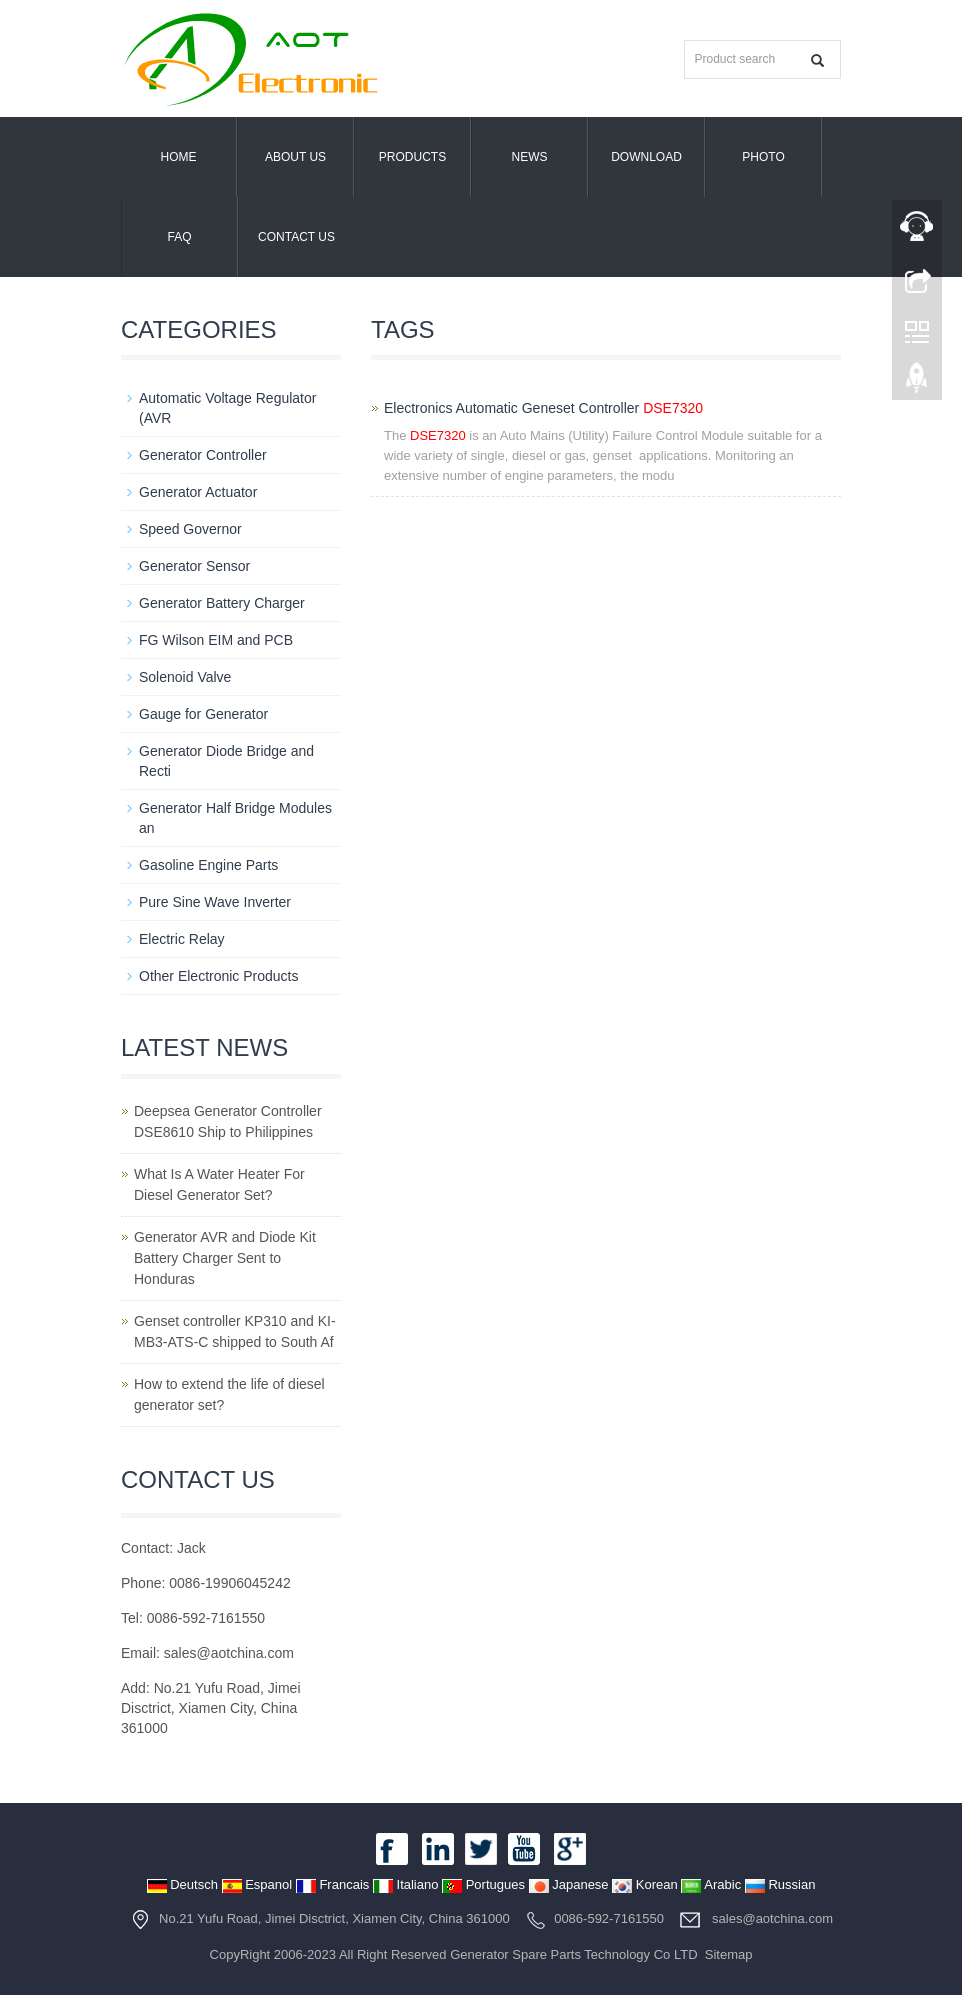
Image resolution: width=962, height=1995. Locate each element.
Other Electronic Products (219, 976)
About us (295, 157)
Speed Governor (190, 529)
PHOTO (763, 157)
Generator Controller (203, 455)
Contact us (296, 237)
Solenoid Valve (185, 677)
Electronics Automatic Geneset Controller (543, 408)
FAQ (179, 237)
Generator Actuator (198, 492)
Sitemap (729, 1954)
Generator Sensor (194, 566)
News (530, 157)
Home (179, 157)
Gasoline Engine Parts (208, 865)
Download (646, 157)
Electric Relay (182, 939)
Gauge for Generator (203, 714)
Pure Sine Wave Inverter (215, 902)
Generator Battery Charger (222, 603)
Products (412, 157)
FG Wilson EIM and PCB (216, 640)
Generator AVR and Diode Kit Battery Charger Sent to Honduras (225, 1258)
